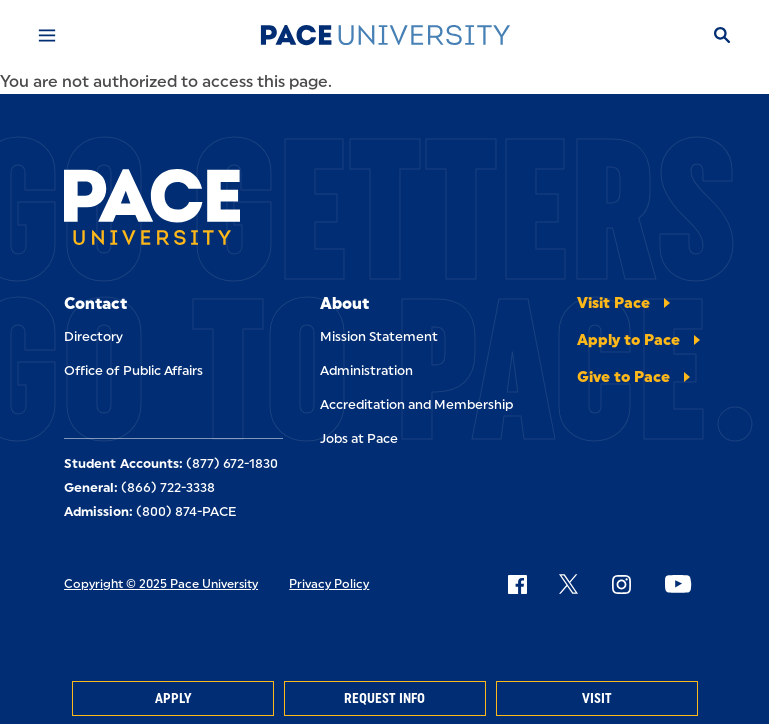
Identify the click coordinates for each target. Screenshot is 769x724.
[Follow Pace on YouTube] (678, 584)
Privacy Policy (329, 584)
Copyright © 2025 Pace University (161, 584)
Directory (93, 336)
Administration (366, 370)
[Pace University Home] (385, 35)
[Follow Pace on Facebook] (517, 584)
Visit (597, 698)
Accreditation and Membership (416, 404)
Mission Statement (379, 336)
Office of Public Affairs (133, 370)
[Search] (722, 35)
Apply (173, 698)
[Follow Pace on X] (568, 584)
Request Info (384, 698)
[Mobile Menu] (47, 35)
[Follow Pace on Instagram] (621, 584)
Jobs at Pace (359, 438)
